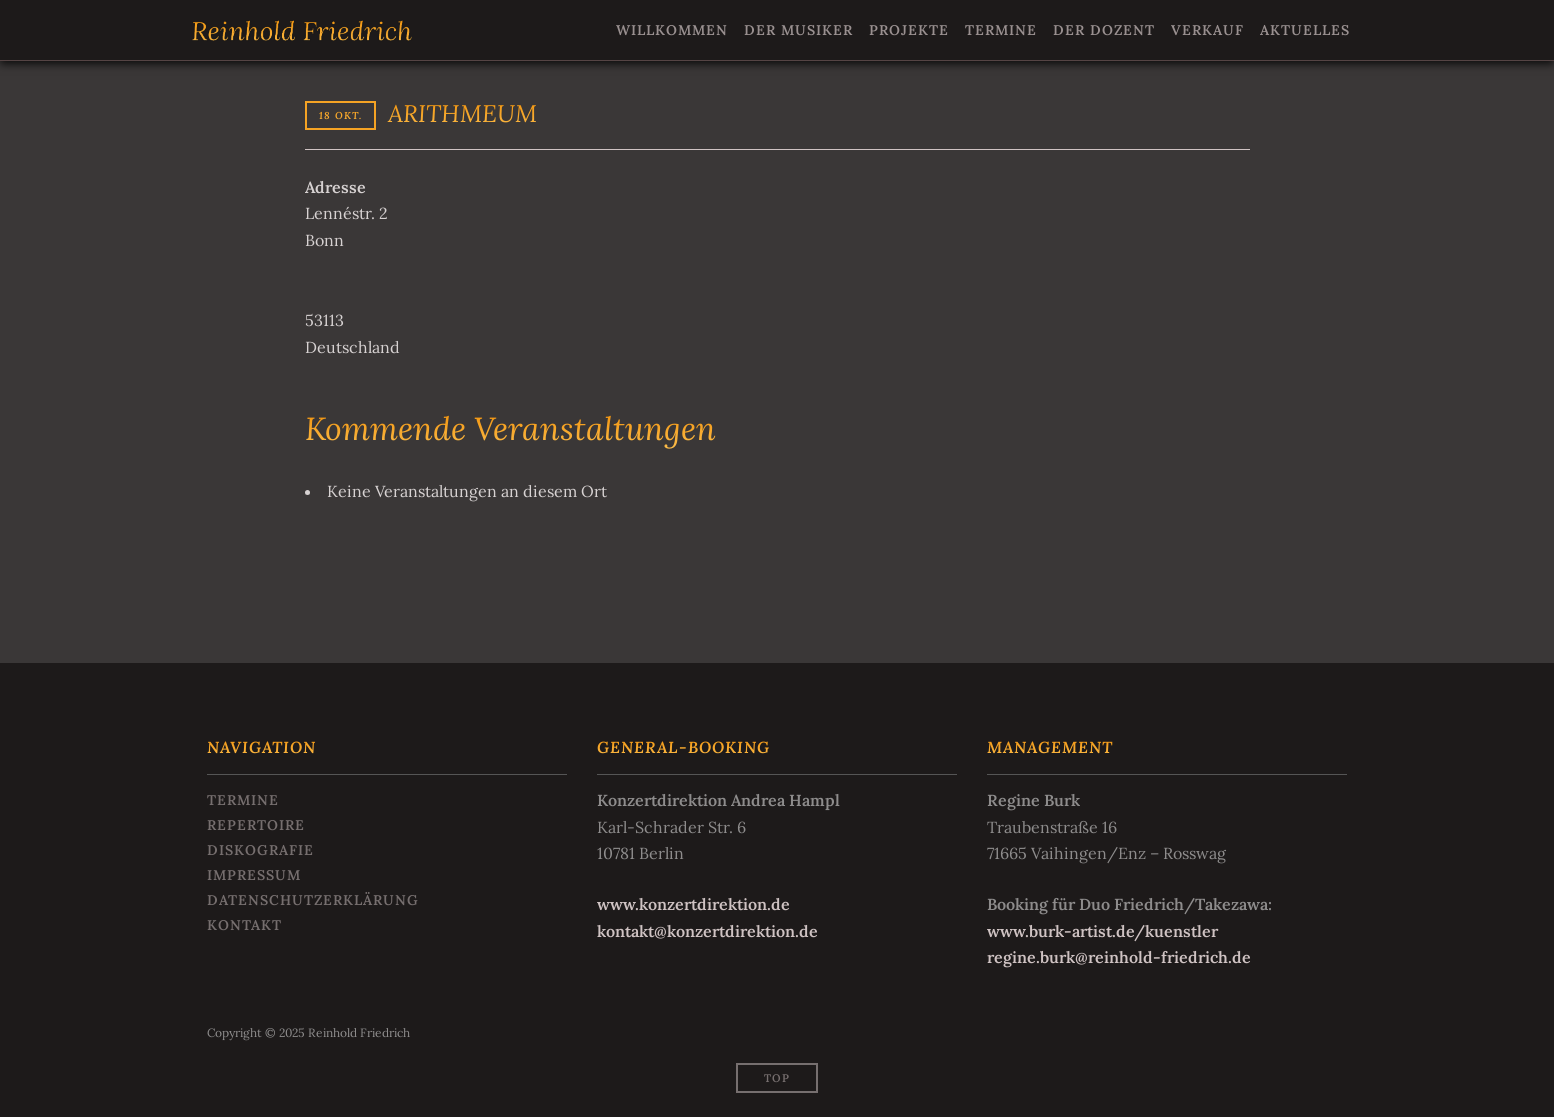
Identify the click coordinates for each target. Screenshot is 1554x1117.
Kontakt (244, 925)
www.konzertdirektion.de (693, 904)
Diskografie (260, 850)
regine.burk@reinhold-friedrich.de (1119, 957)
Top (777, 1078)
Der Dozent (1104, 30)
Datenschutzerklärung (313, 900)
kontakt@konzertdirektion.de (707, 931)
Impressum (254, 875)
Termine (1001, 30)
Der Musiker (798, 30)
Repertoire (256, 825)
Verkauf (1207, 30)
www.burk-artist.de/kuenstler (1102, 931)
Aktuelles (1305, 30)
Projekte (909, 30)
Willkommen (672, 30)
